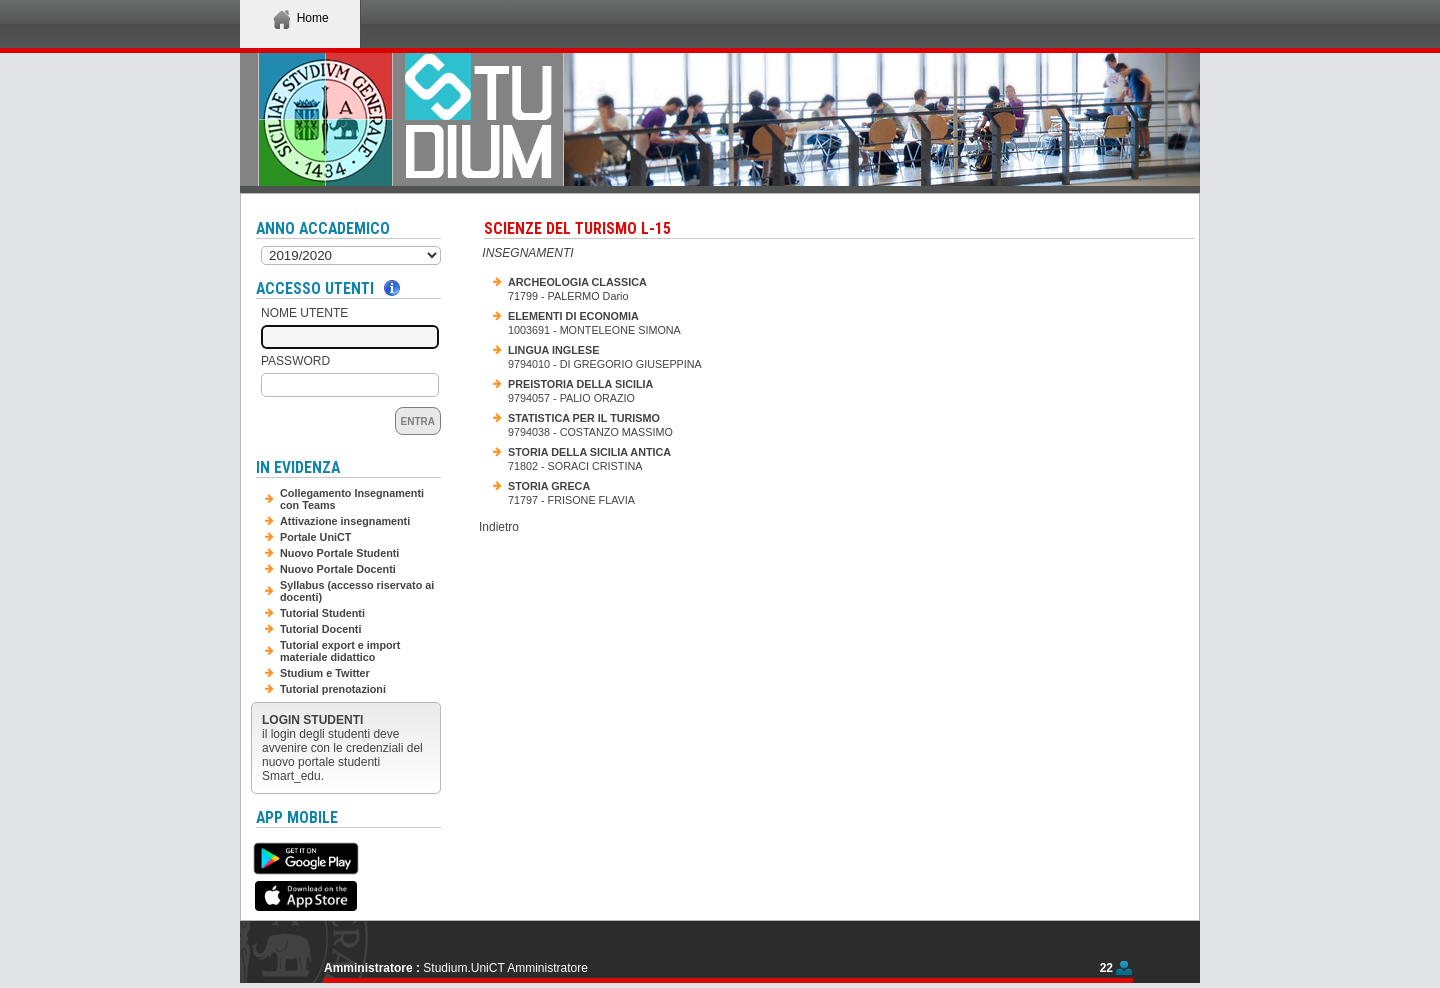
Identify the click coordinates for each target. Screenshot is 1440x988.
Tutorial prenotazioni (333, 689)
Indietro (499, 527)
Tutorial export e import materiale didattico (340, 651)
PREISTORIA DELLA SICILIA (580, 384)
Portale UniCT (315, 537)
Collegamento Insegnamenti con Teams (352, 499)
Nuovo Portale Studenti (339, 553)
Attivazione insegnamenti (345, 521)
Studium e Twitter (325, 673)
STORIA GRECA (549, 486)
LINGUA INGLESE (553, 350)
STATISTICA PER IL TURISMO (584, 418)
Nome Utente (304, 313)
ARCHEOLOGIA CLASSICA (577, 282)
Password (295, 361)
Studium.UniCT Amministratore (505, 968)
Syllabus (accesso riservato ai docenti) (357, 591)
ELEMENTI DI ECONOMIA (573, 316)
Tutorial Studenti (322, 613)
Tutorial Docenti (320, 629)
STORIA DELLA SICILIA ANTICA (589, 452)
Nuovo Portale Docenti (338, 569)
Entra (418, 421)
